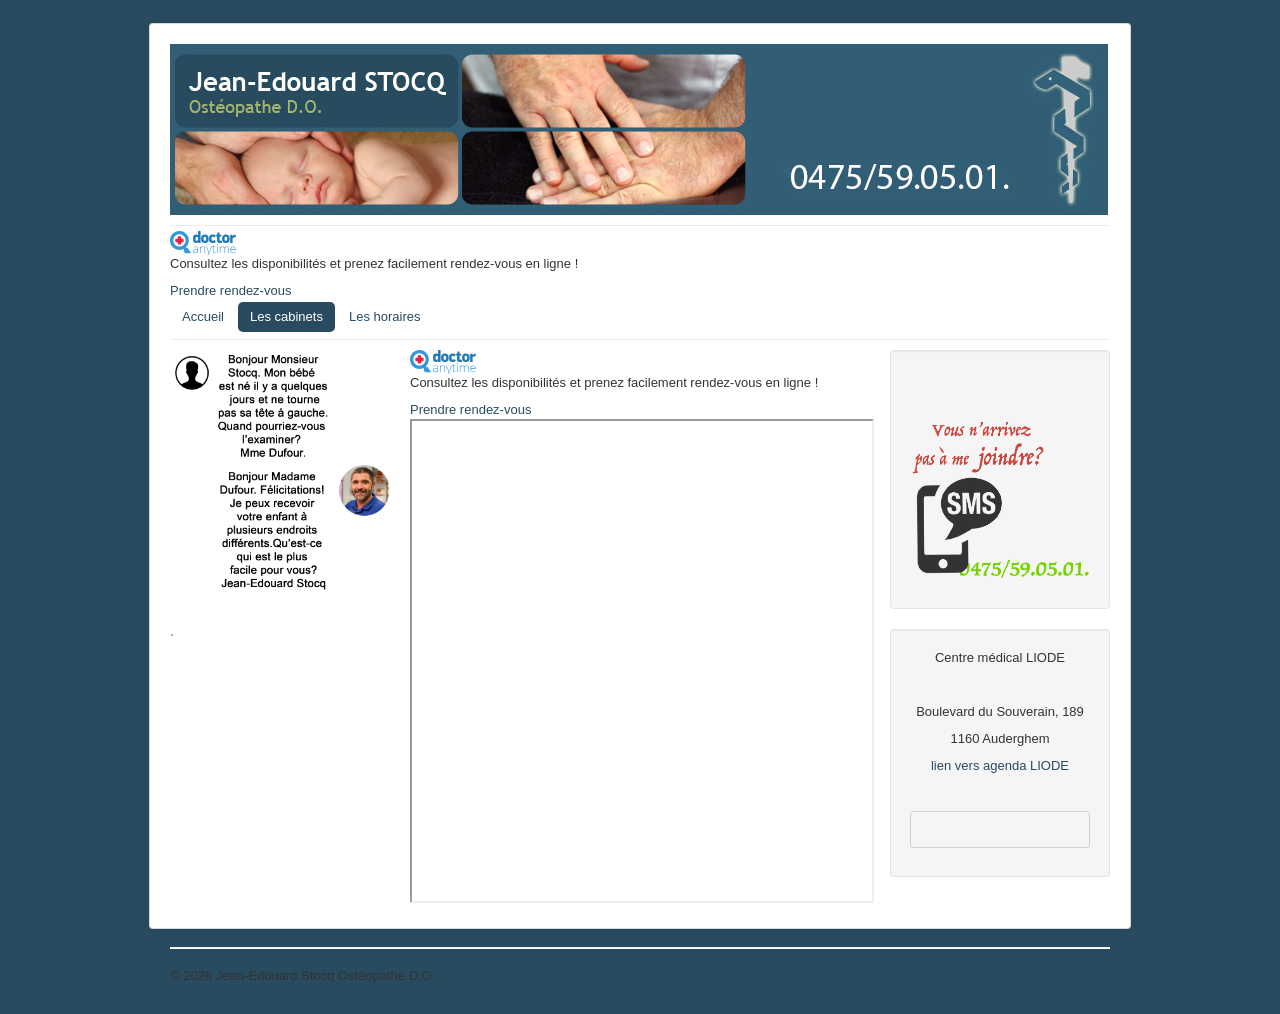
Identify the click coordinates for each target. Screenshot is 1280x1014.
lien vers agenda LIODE (1000, 765)
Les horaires (385, 316)
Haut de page (1071, 975)
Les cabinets (286, 316)
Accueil (203, 316)
